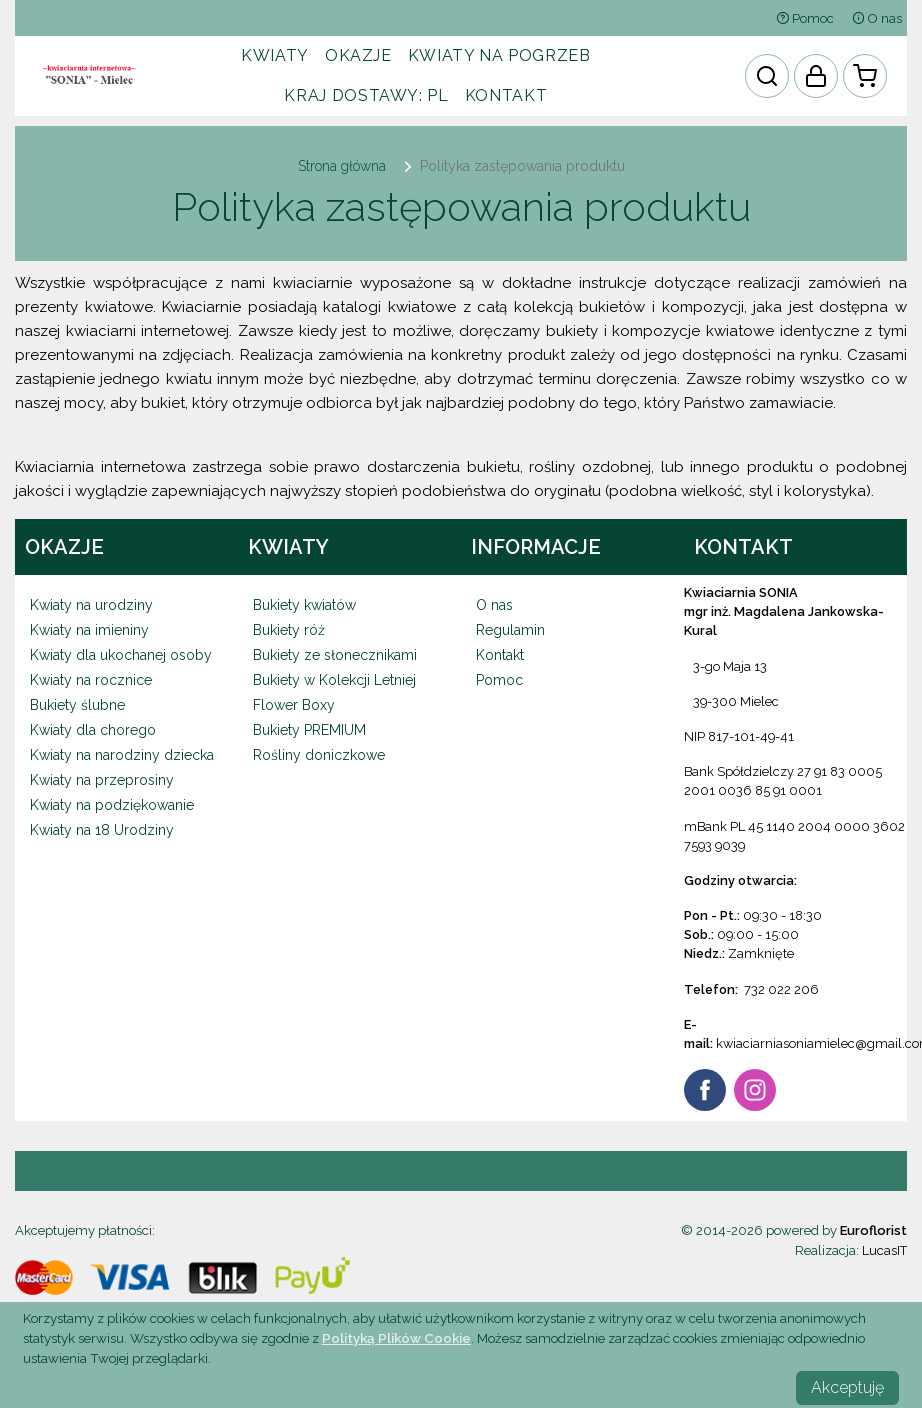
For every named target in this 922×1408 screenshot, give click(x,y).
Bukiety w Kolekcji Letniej (334, 680)
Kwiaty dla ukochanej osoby (121, 655)
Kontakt (506, 95)
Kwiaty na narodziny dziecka (122, 755)
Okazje (358, 55)
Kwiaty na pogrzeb (499, 55)
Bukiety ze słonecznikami (335, 655)
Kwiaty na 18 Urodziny (102, 830)
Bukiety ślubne (77, 705)
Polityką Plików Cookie (396, 1338)
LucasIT (884, 1250)
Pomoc (805, 18)
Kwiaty (275, 55)
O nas (877, 18)
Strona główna (342, 166)
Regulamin (510, 630)
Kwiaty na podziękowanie (112, 805)
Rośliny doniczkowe (319, 755)
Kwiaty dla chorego (93, 730)
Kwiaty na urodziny (91, 605)
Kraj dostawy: (366, 95)
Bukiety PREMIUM (309, 730)
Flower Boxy (294, 705)
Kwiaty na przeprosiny (102, 780)
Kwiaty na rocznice (91, 680)
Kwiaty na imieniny (89, 630)
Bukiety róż (289, 630)
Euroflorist (873, 1230)
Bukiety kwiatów (304, 605)
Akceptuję (847, 1387)
